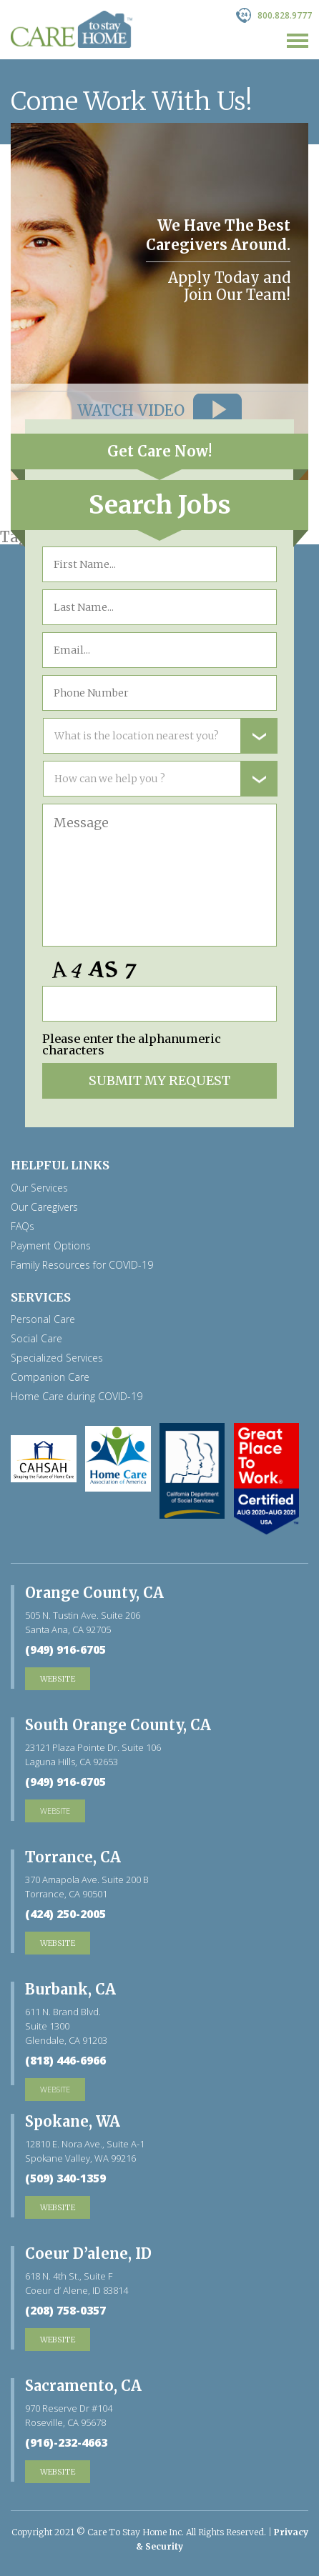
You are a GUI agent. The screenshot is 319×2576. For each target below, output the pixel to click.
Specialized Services (57, 1358)
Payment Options (51, 1246)
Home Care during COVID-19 (76, 1397)
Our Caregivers (44, 1207)
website (55, 1810)
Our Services (39, 1188)
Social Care (36, 1339)
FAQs (22, 1227)
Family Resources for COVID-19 (82, 1265)
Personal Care (43, 1319)
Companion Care (50, 1377)
